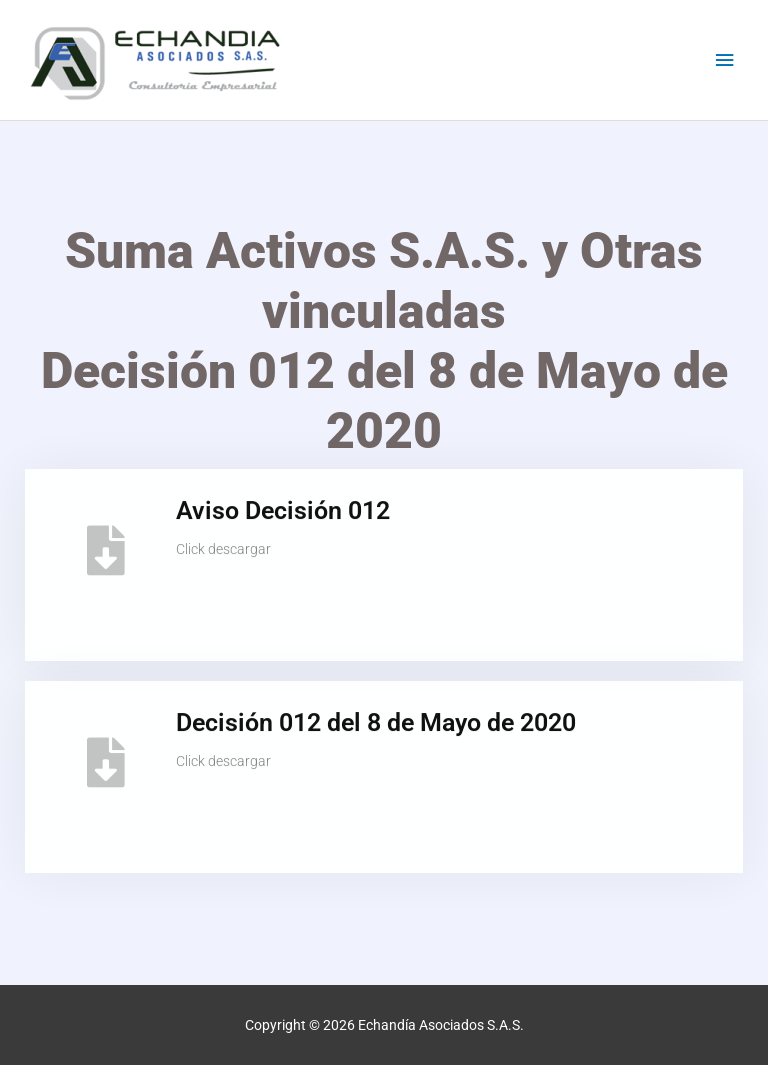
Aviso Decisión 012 (283, 500)
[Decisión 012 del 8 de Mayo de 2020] (106, 752)
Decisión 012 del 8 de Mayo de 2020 (376, 712)
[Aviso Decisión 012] (106, 540)
